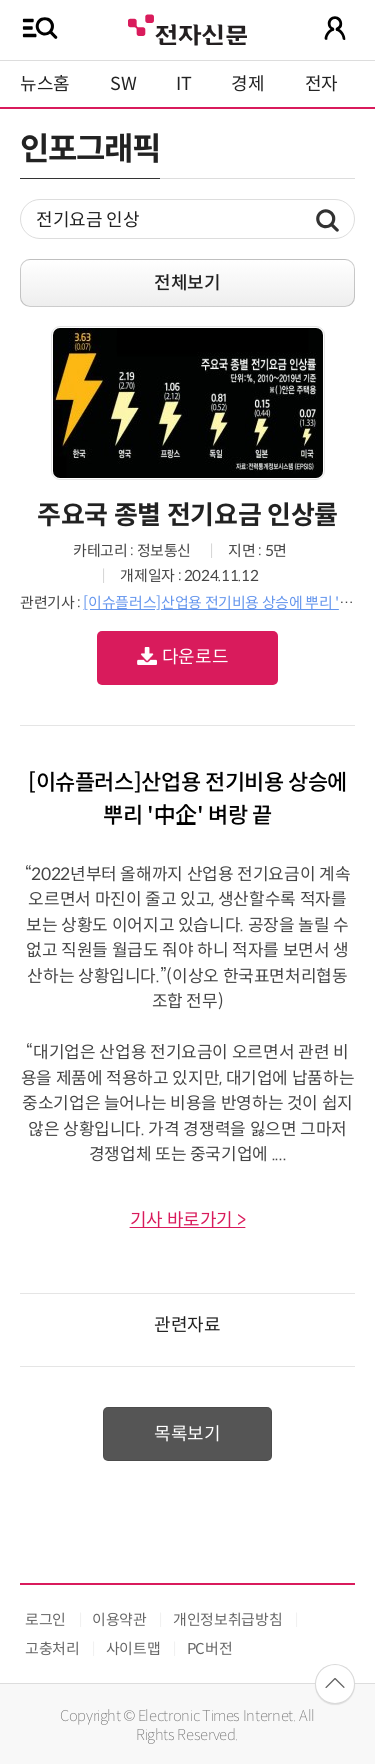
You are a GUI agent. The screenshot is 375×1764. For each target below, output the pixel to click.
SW (123, 84)
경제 (247, 84)
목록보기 (187, 1434)
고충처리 (52, 1648)
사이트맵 (133, 1648)
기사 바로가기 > (188, 1220)
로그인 (45, 1619)
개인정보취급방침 (227, 1619)
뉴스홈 (45, 84)
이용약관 (119, 1619)
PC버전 (210, 1648)
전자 (321, 84)
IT (183, 84)
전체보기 (187, 283)
